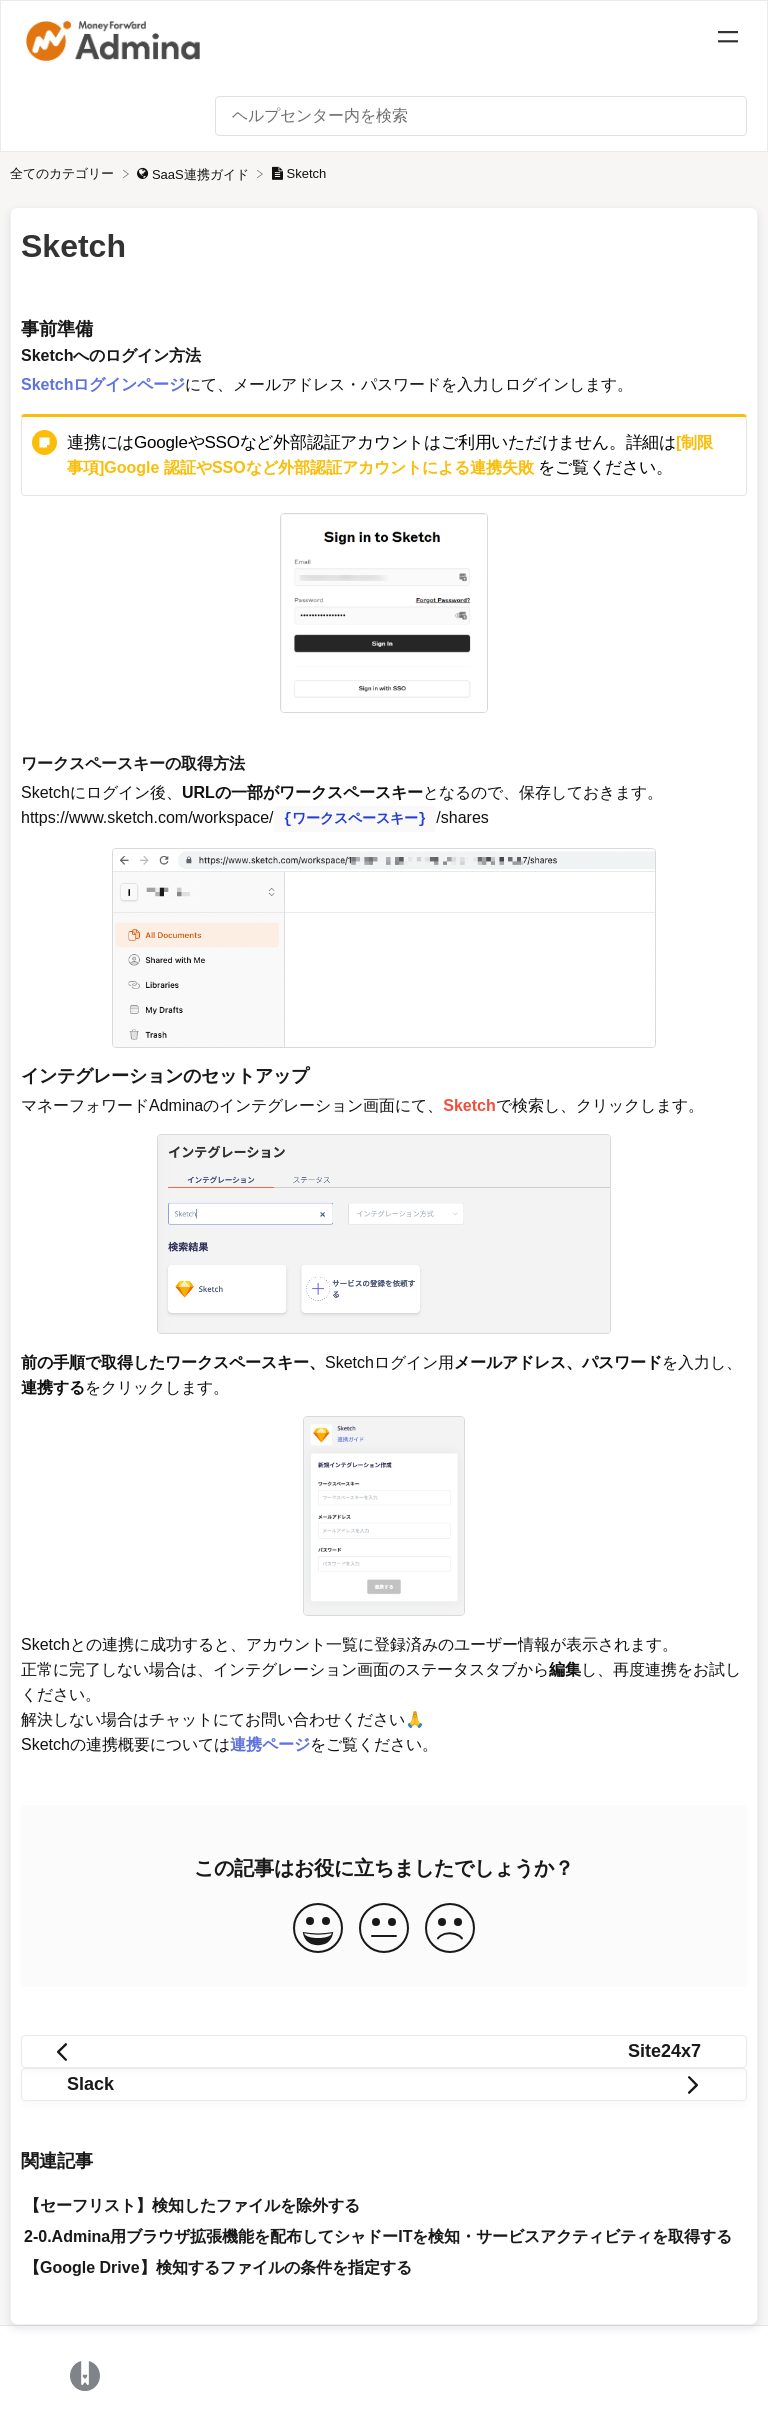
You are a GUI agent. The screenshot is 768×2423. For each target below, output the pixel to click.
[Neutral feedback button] (384, 1927)
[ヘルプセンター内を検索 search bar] (481, 116)
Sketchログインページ (103, 384)
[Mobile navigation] (728, 40)
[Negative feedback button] (450, 1927)
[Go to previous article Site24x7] (384, 2049)
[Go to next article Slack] (384, 2082)
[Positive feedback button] (318, 1927)
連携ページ (270, 1742)
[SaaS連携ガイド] (194, 173)
